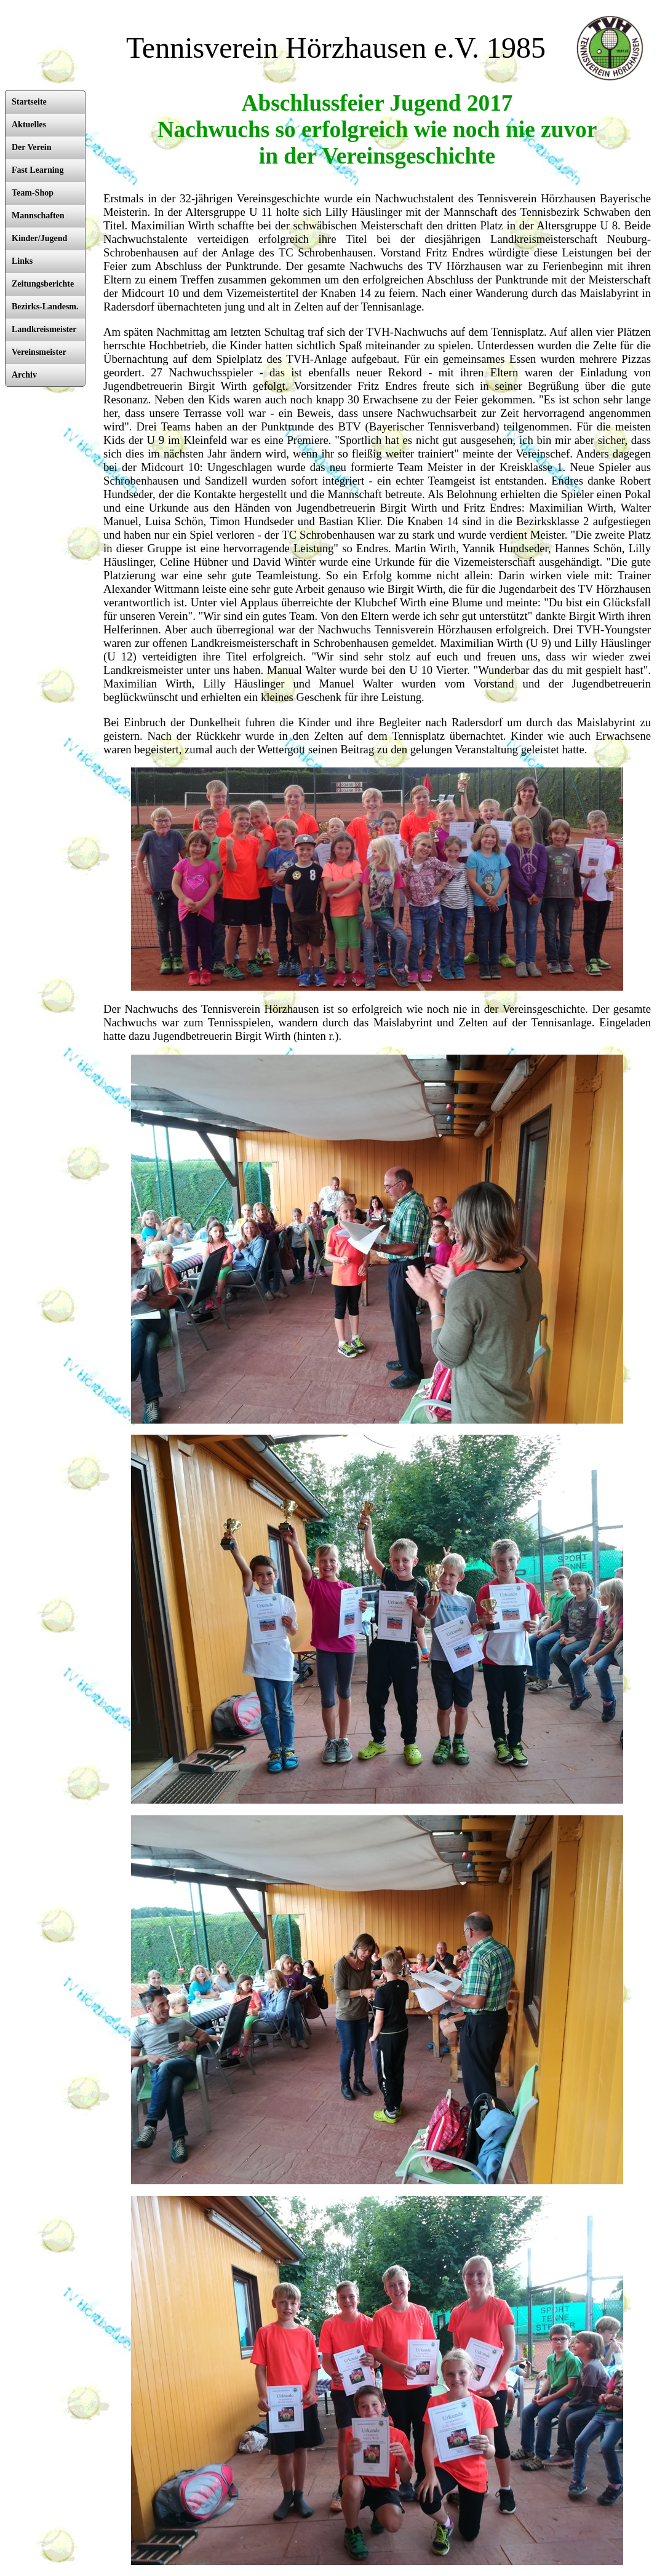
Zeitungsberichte (43, 283)
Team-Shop (33, 192)
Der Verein (31, 147)
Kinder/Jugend (39, 238)
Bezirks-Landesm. (45, 306)
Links (22, 261)
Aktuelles (29, 124)
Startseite (29, 101)
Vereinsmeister (39, 352)
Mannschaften (38, 215)
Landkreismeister (44, 329)
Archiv (24, 374)
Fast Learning (37, 170)
